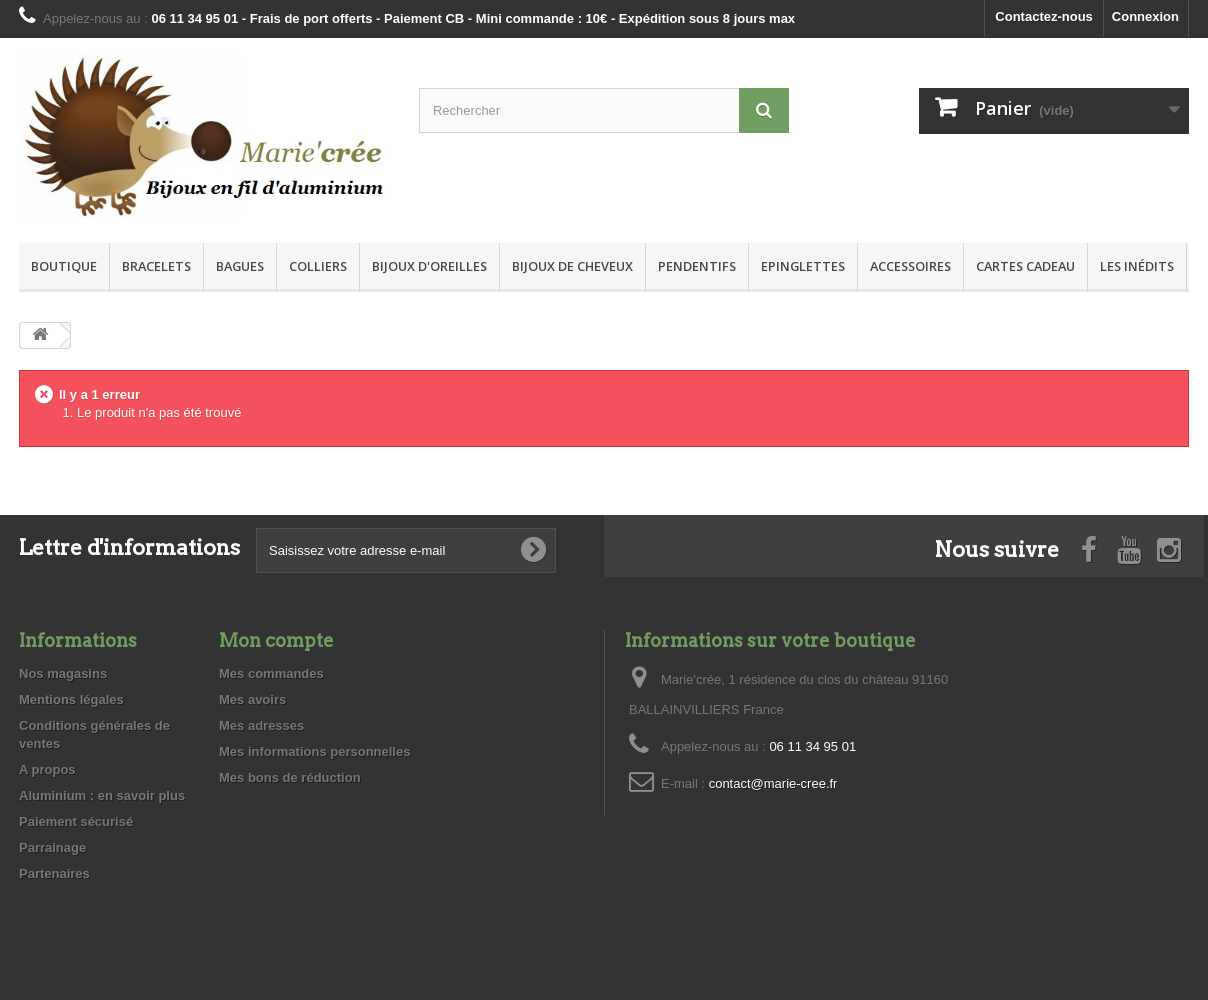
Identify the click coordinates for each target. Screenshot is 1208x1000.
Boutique (64, 266)
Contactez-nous (1044, 16)
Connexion (1145, 16)
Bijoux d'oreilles (429, 266)
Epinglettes (803, 266)
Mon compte (276, 640)
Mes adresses (261, 725)
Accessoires (910, 266)
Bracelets (156, 266)
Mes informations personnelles (314, 751)
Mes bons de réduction (290, 777)
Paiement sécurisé (76, 821)
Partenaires (54, 873)
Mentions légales (71, 699)
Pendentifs (697, 266)
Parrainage (52, 847)
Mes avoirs (252, 699)
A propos (47, 769)
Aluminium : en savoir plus (102, 795)
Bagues (240, 266)
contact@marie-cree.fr (773, 783)
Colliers (318, 266)
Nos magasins (63, 673)
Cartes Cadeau (1025, 266)
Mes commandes (271, 673)
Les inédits (1137, 266)
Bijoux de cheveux (572, 266)
